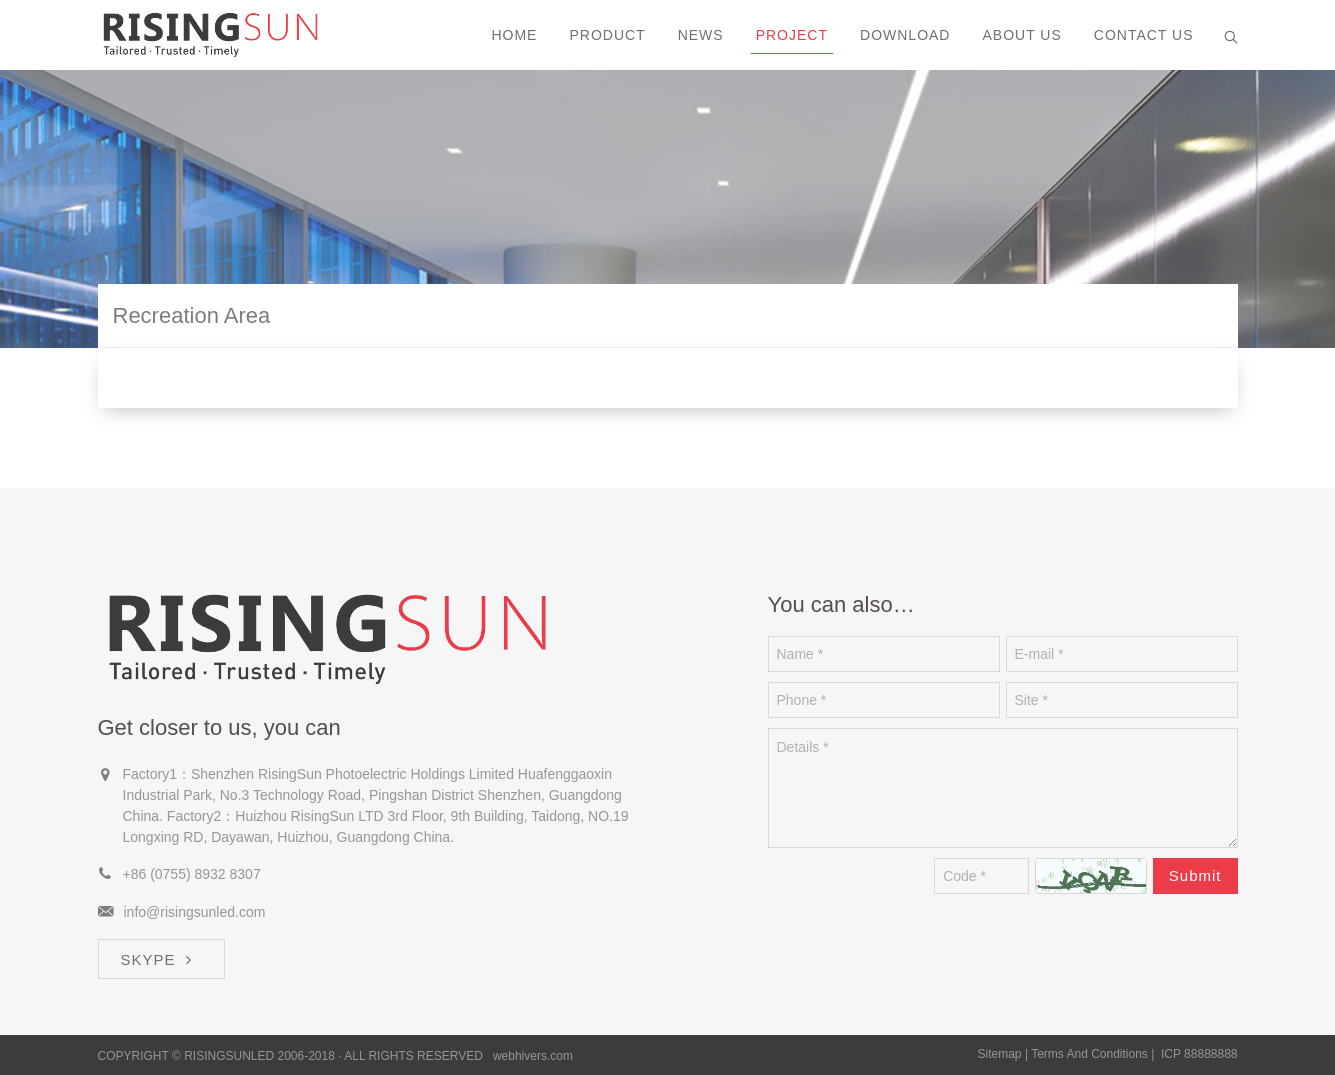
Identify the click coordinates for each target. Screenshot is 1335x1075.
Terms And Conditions (1089, 1054)
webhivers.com (533, 1056)
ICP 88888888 (1199, 1054)
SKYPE (159, 959)
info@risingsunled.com (195, 912)
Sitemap (1000, 1054)
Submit (1195, 875)
